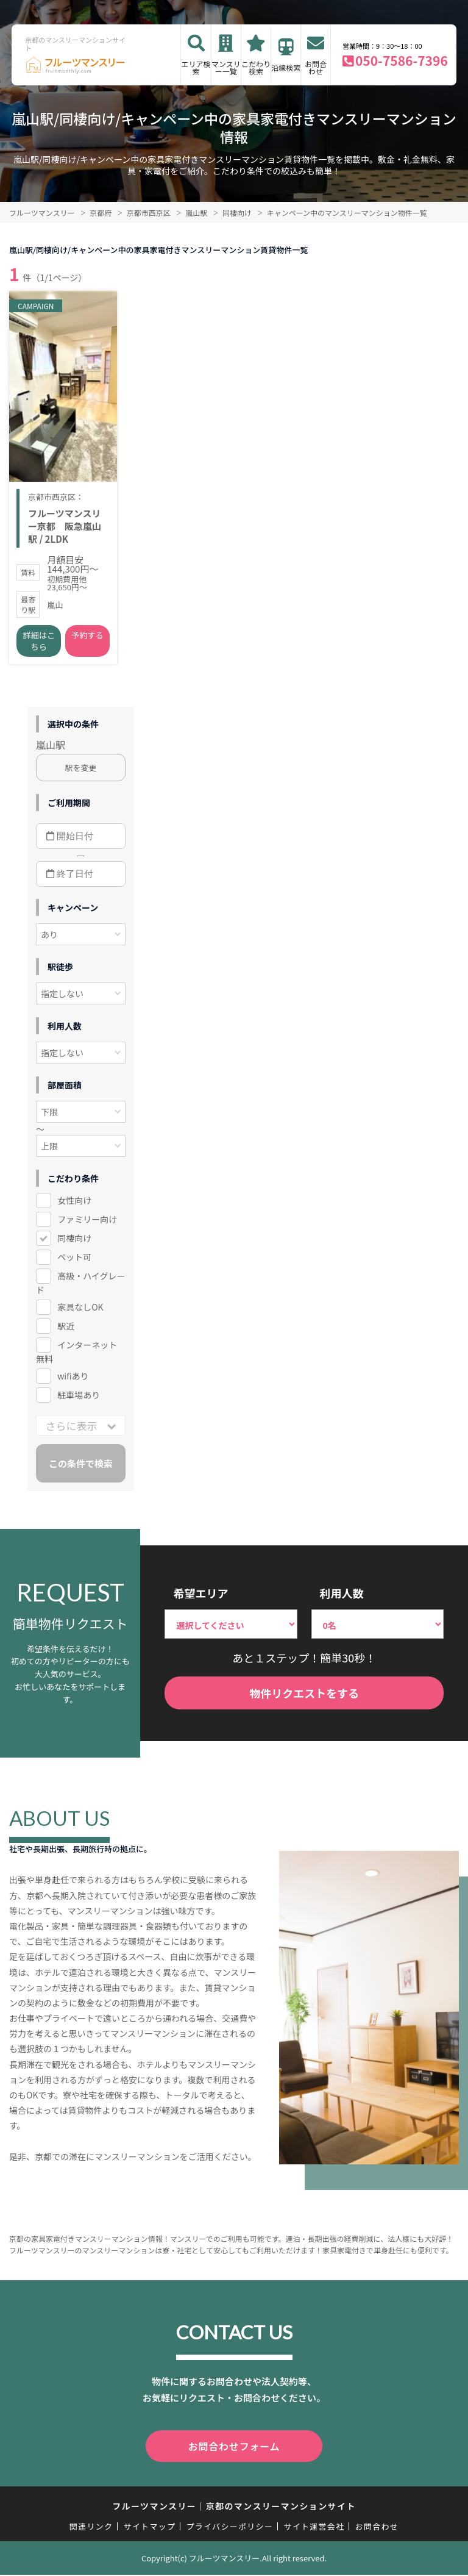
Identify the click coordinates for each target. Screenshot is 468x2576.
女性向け (74, 1204)
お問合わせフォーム (234, 2449)
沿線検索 (285, 67)
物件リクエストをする (304, 1697)
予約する (87, 639)
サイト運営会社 (313, 2528)
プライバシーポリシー (229, 2528)
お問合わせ (316, 67)
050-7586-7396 (401, 60)
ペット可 (74, 1261)
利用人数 (342, 1597)
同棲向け (74, 1242)
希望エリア (200, 1597)
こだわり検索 (256, 67)
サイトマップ (150, 2528)
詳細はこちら (39, 645)
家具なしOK (80, 1311)
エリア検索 (196, 67)
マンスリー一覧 (226, 67)
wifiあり (72, 1380)
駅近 (65, 1330)
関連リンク (91, 2528)
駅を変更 (81, 772)
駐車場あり (78, 1399)
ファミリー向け (87, 1223)
